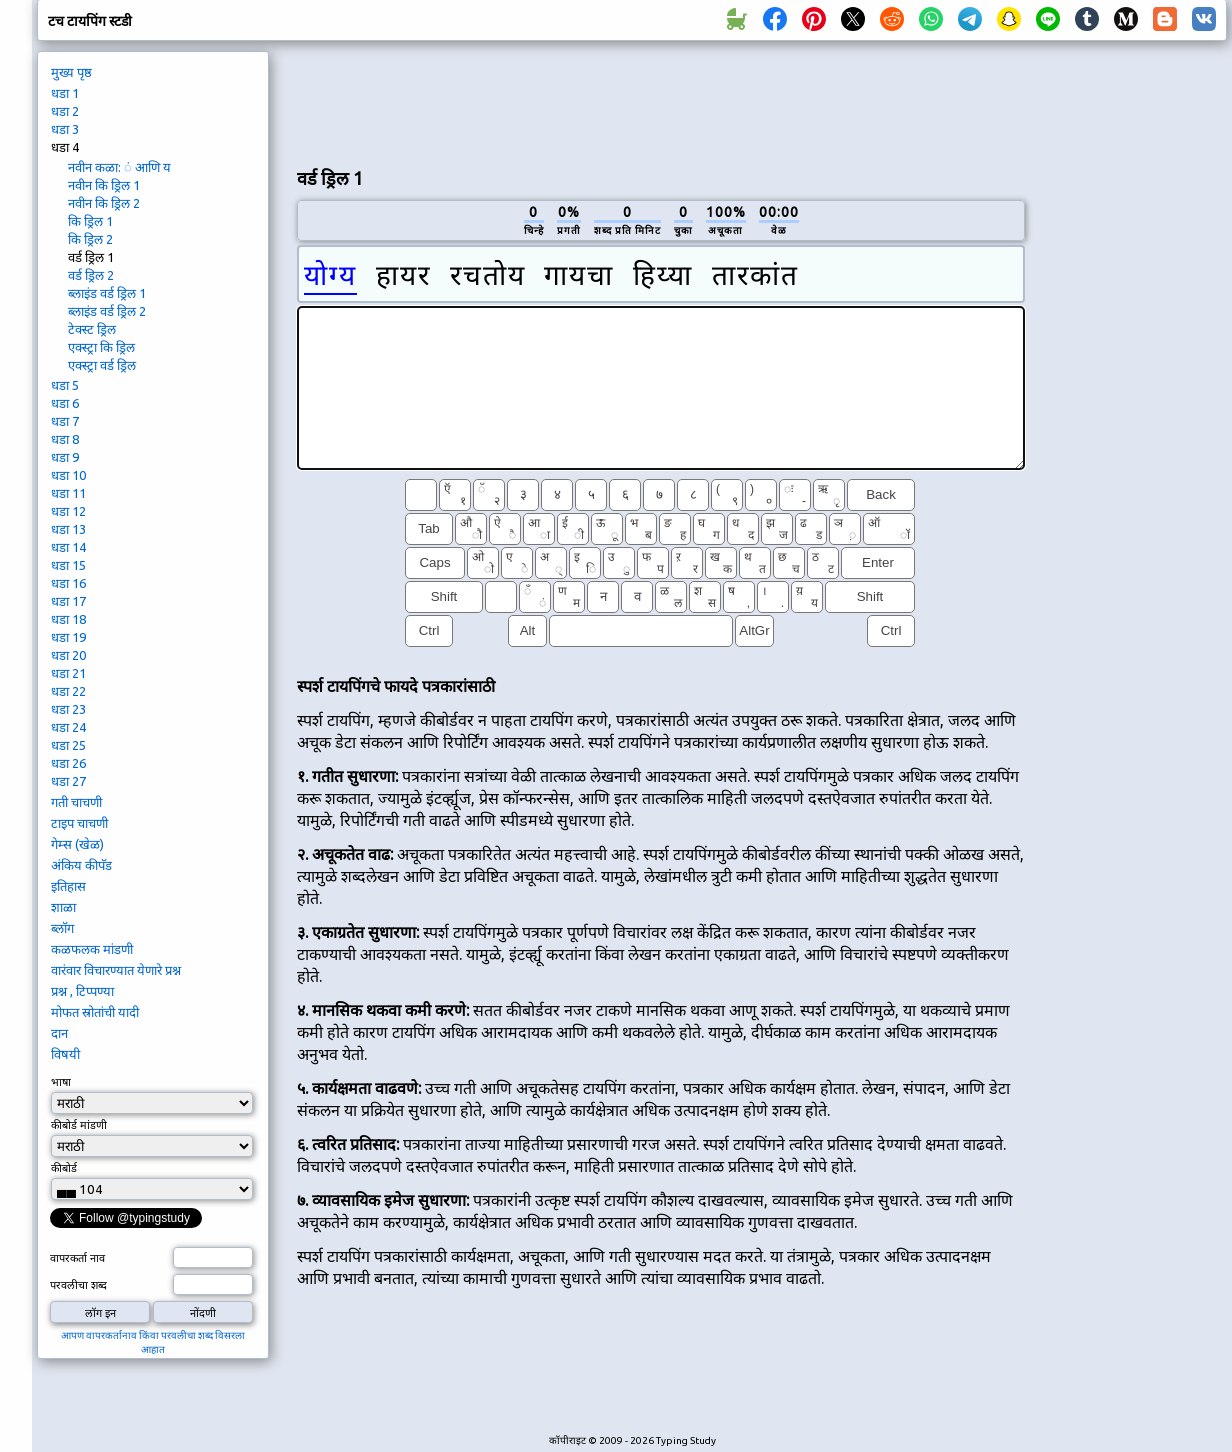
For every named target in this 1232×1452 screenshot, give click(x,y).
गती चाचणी (76, 802)
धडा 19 (68, 637)
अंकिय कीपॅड (81, 865)
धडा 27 (68, 781)
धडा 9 (65, 457)
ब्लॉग (62, 928)
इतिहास (68, 886)
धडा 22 (68, 691)
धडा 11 (68, 493)
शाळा (63, 907)
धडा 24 (68, 727)
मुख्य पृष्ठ (71, 72)
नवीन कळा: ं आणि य (119, 167)
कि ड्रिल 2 (90, 239)
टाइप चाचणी (79, 823)
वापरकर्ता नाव (77, 1258)
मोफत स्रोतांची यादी (95, 1012)
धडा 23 (68, 709)
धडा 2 (65, 111)
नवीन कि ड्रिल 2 (104, 203)
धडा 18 (68, 619)
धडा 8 (65, 439)
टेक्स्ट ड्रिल (92, 329)
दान (59, 1033)
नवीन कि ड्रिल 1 (104, 185)
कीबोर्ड (65, 1168)
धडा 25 (68, 745)
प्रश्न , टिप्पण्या (82, 991)
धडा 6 (65, 403)
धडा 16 (68, 583)
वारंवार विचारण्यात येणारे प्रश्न (116, 970)
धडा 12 (68, 511)
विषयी (65, 1054)
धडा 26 (68, 763)
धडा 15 (68, 565)
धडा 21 (68, 673)
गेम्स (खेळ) (77, 844)
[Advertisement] (1133, 386)
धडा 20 (68, 655)
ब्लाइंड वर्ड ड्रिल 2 (107, 311)
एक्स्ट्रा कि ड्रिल (101, 347)
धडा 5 (65, 385)
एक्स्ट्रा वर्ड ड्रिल (102, 365)
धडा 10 (68, 475)
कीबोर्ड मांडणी (79, 1125)
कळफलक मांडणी (92, 949)
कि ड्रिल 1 (90, 221)
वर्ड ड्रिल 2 (91, 275)
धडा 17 (68, 601)
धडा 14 (68, 547)
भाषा (61, 1082)
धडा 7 (65, 421)
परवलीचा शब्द (78, 1285)
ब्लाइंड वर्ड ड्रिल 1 (107, 293)
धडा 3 (65, 129)
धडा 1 (65, 93)
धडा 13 (68, 529)
